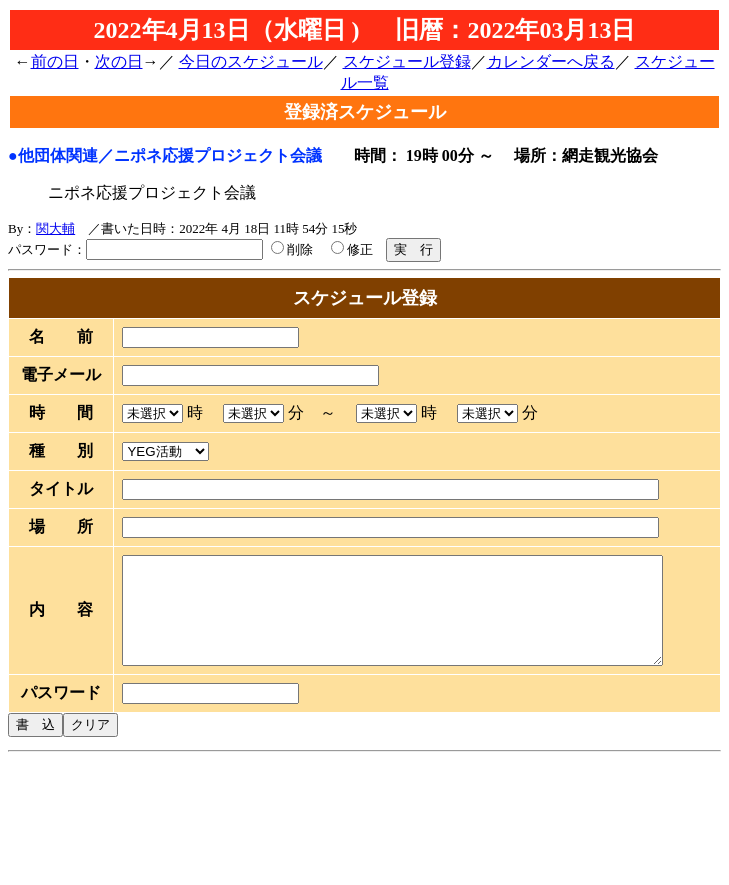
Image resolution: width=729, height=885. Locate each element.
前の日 (55, 61)
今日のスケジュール (251, 61)
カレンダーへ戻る (551, 61)
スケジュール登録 (407, 61)
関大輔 (55, 228)
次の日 (119, 61)
